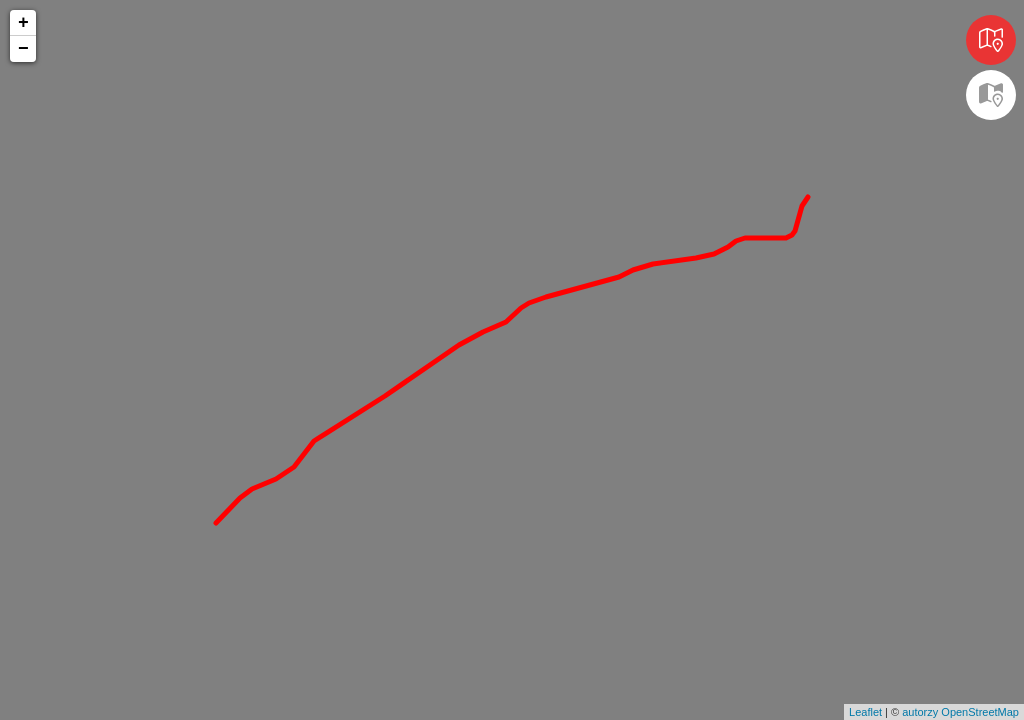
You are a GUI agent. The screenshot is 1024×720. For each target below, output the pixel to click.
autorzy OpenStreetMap (960, 712)
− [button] (23, 49)
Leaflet (865, 712)
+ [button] (23, 23)
